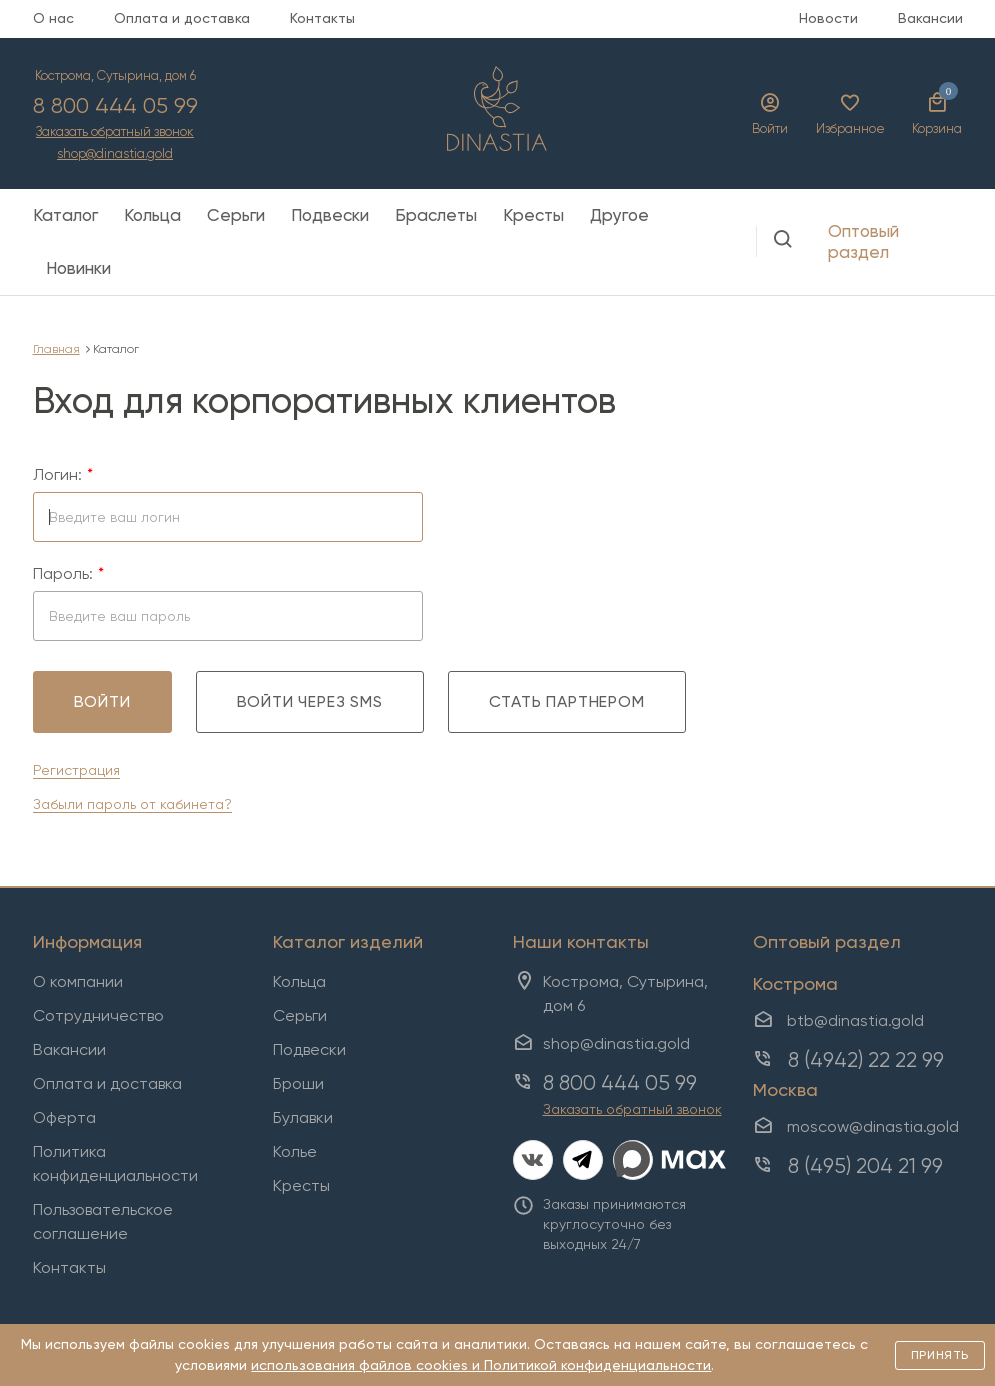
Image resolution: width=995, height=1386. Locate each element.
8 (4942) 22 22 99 (866, 1060)
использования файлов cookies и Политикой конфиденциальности (481, 1365)
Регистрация (76, 770)
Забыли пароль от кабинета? (132, 804)
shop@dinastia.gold (115, 154)
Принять (940, 1355)
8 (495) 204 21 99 (865, 1166)
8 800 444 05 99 (115, 106)
